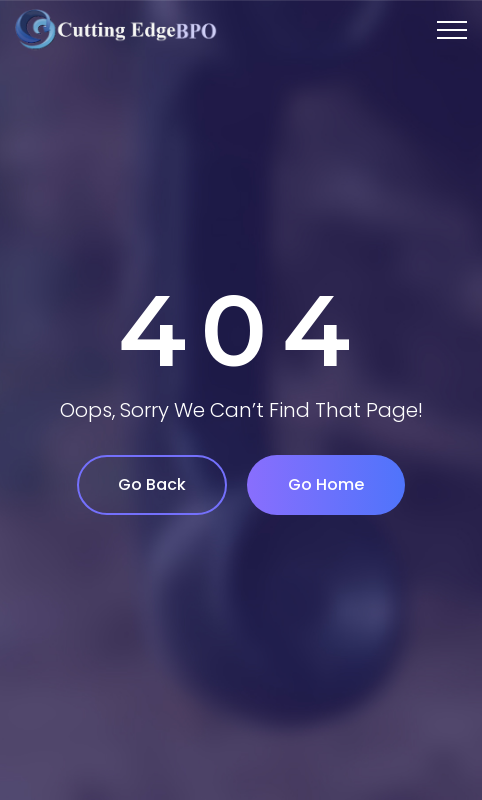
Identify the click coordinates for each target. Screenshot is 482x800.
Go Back (152, 484)
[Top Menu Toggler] (452, 30)
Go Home (326, 484)
